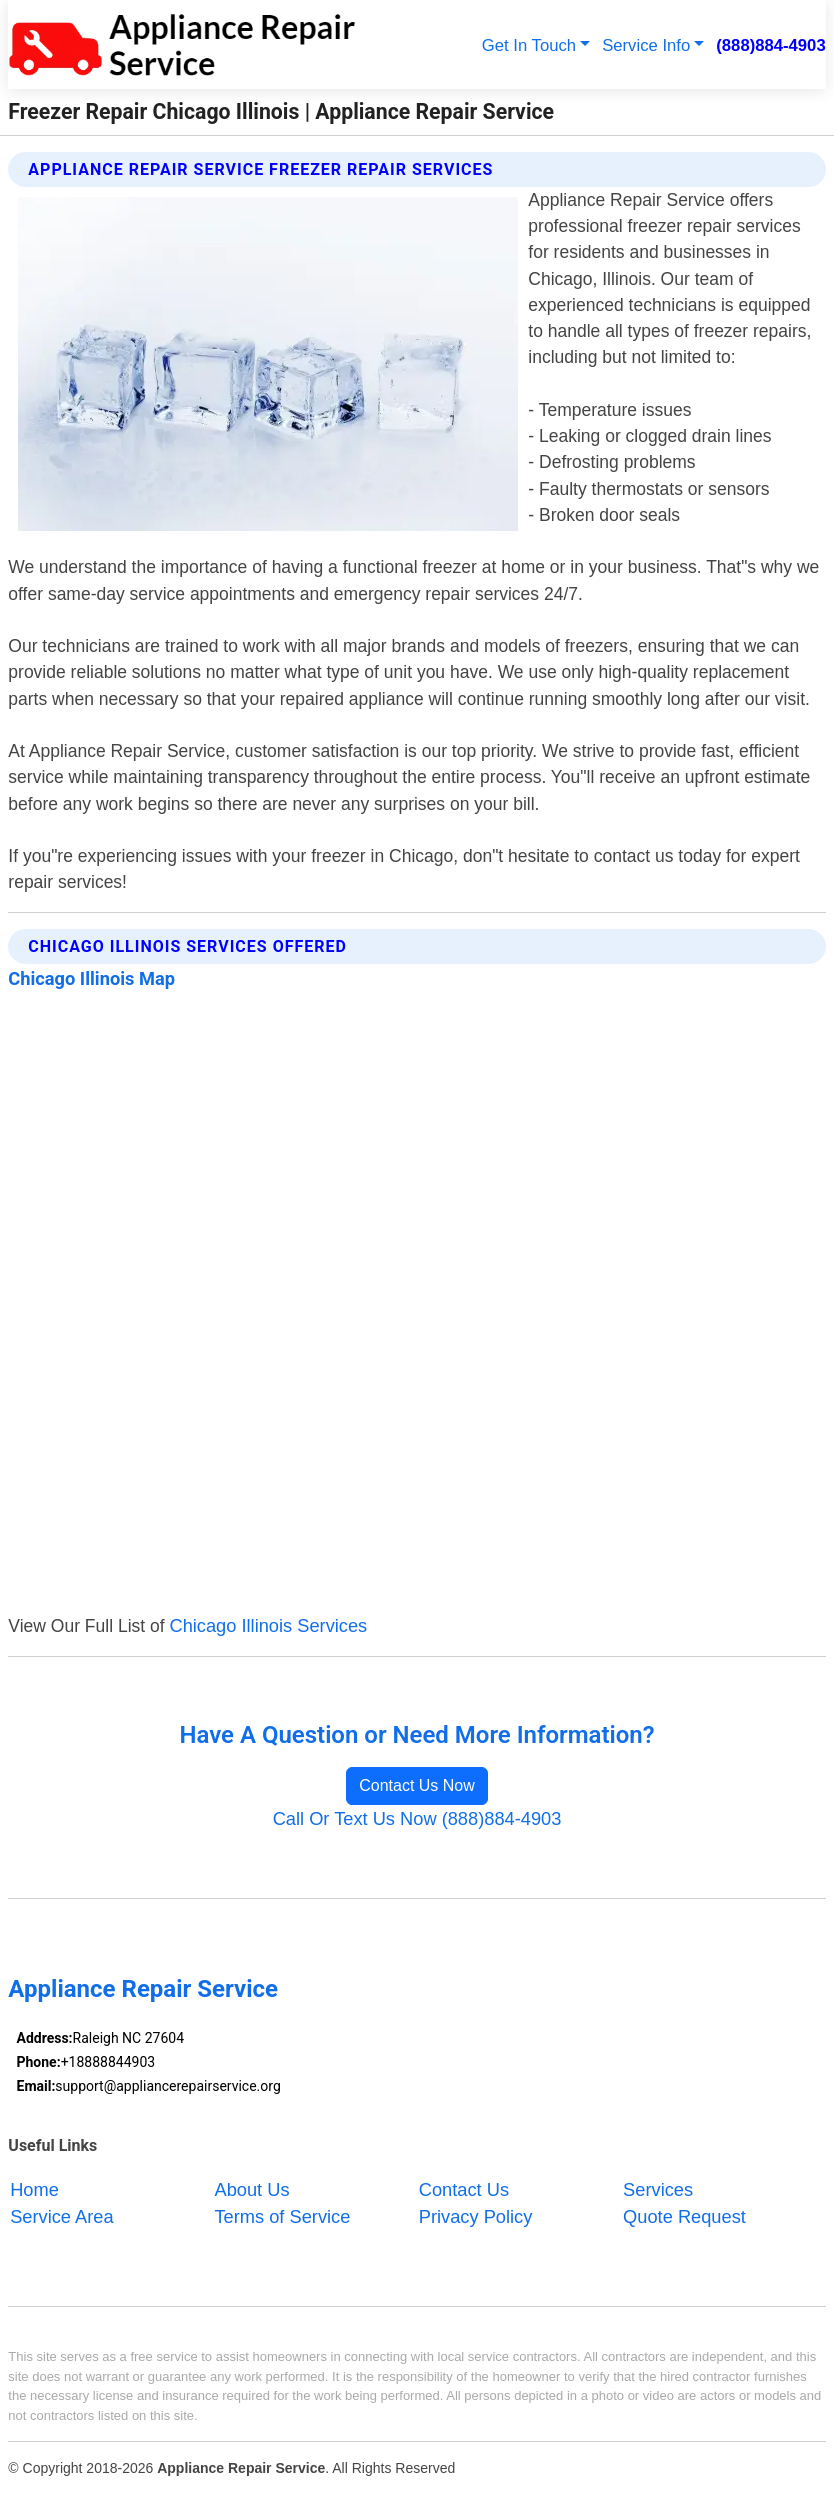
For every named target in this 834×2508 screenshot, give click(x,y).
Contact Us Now (417, 1785)
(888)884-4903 (770, 45)
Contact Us (464, 2189)
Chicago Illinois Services (268, 1625)
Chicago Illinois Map (91, 978)
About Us (251, 2189)
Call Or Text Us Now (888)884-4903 (417, 1818)
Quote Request (684, 2216)
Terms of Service (282, 2216)
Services (658, 2189)
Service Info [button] (646, 45)
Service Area (61, 2216)
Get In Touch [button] (529, 45)
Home (34, 2189)
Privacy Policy (476, 2216)
